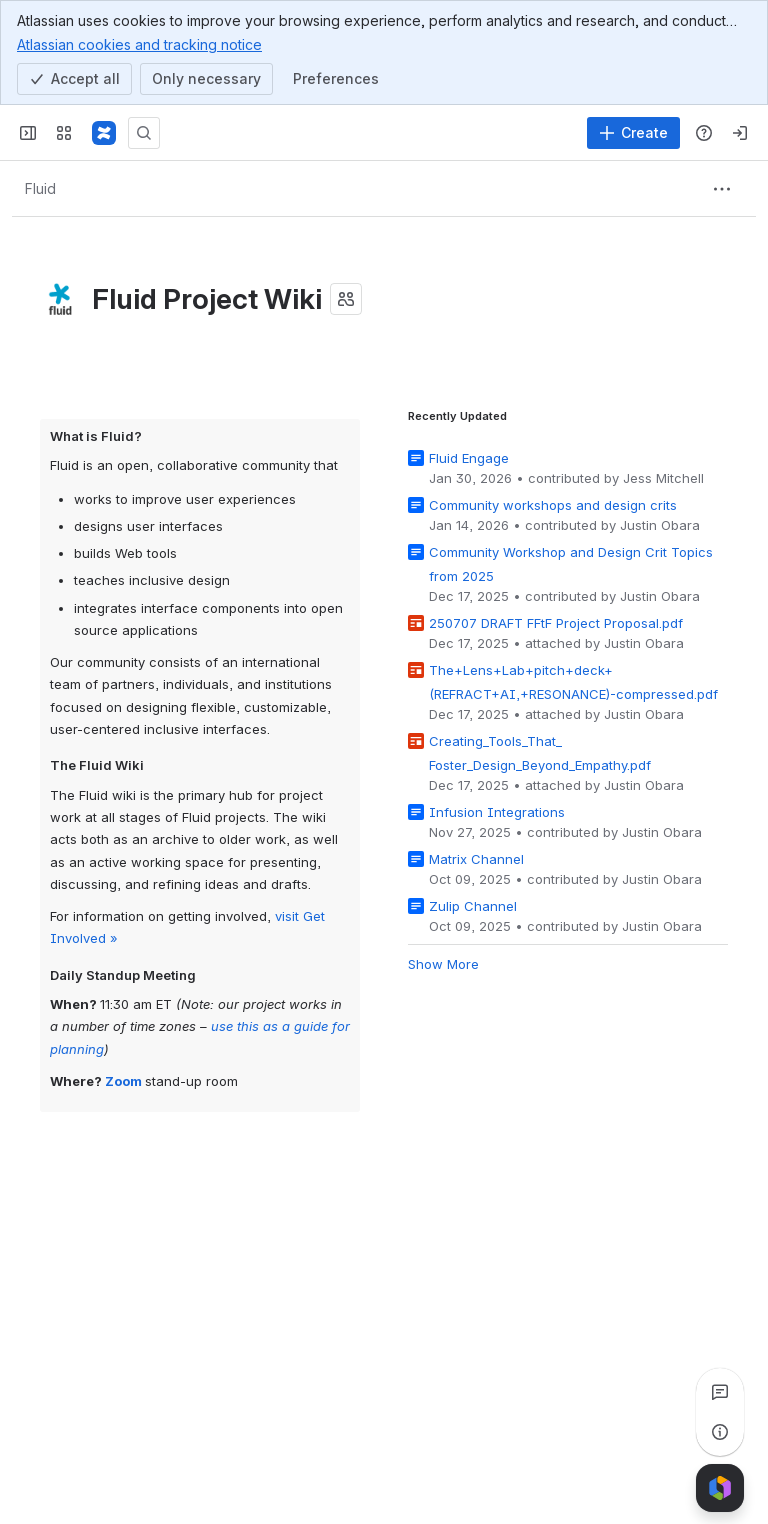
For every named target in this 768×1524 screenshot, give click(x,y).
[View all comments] (720, 1392)
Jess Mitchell (663, 477)
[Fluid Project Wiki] (104, 133)
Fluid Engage (469, 457)
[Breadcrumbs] (40, 189)
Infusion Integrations (497, 811)
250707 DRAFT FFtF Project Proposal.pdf (556, 622)
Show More (443, 963)
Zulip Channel (473, 905)
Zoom (123, 1080)
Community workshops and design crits (553, 504)
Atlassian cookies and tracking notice (139, 44)
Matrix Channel (476, 858)
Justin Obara (660, 524)
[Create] (633, 133)
